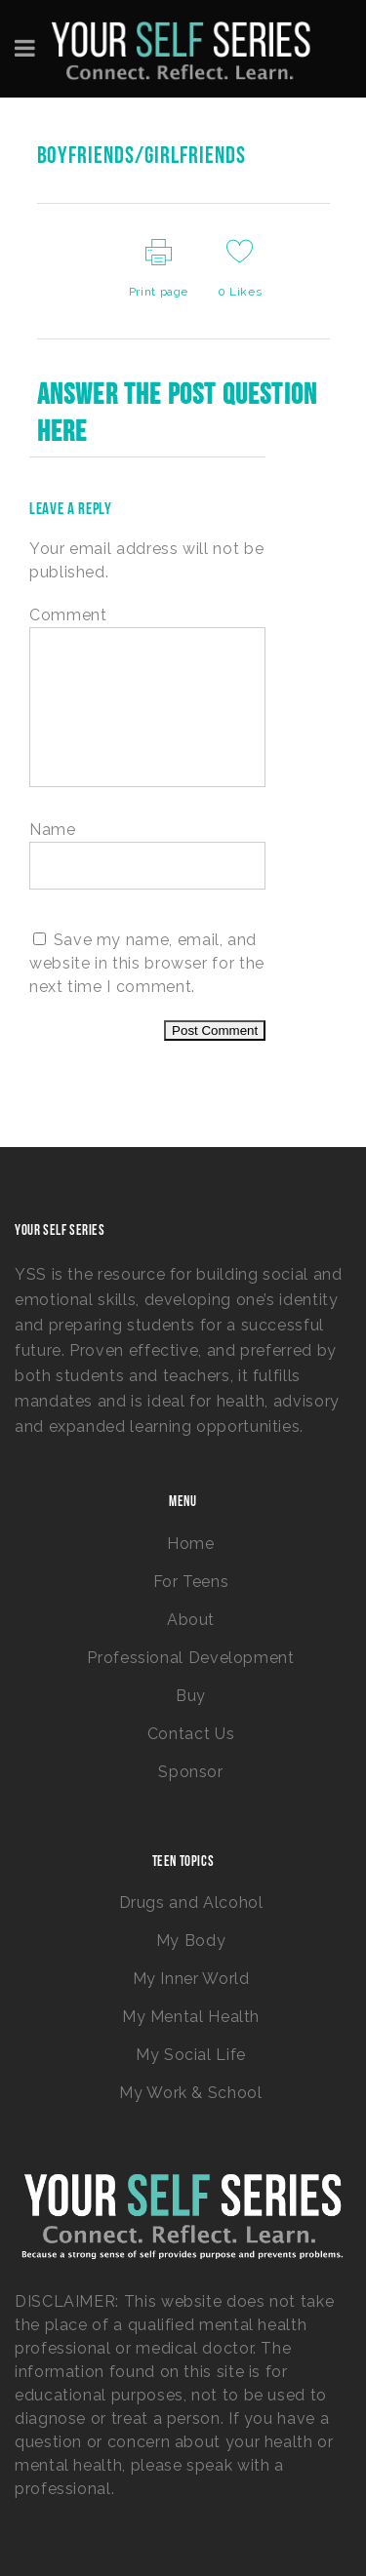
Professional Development (190, 1657)
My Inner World (191, 1978)
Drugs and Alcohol (191, 1902)
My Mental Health (191, 2016)
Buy (191, 1695)
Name (52, 829)
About (191, 1619)
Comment (67, 615)
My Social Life (191, 2054)
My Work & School (190, 2092)
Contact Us (190, 1733)
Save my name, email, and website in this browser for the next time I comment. (146, 963)
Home (191, 1543)
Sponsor (190, 1772)
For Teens (191, 1581)
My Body (190, 1940)
